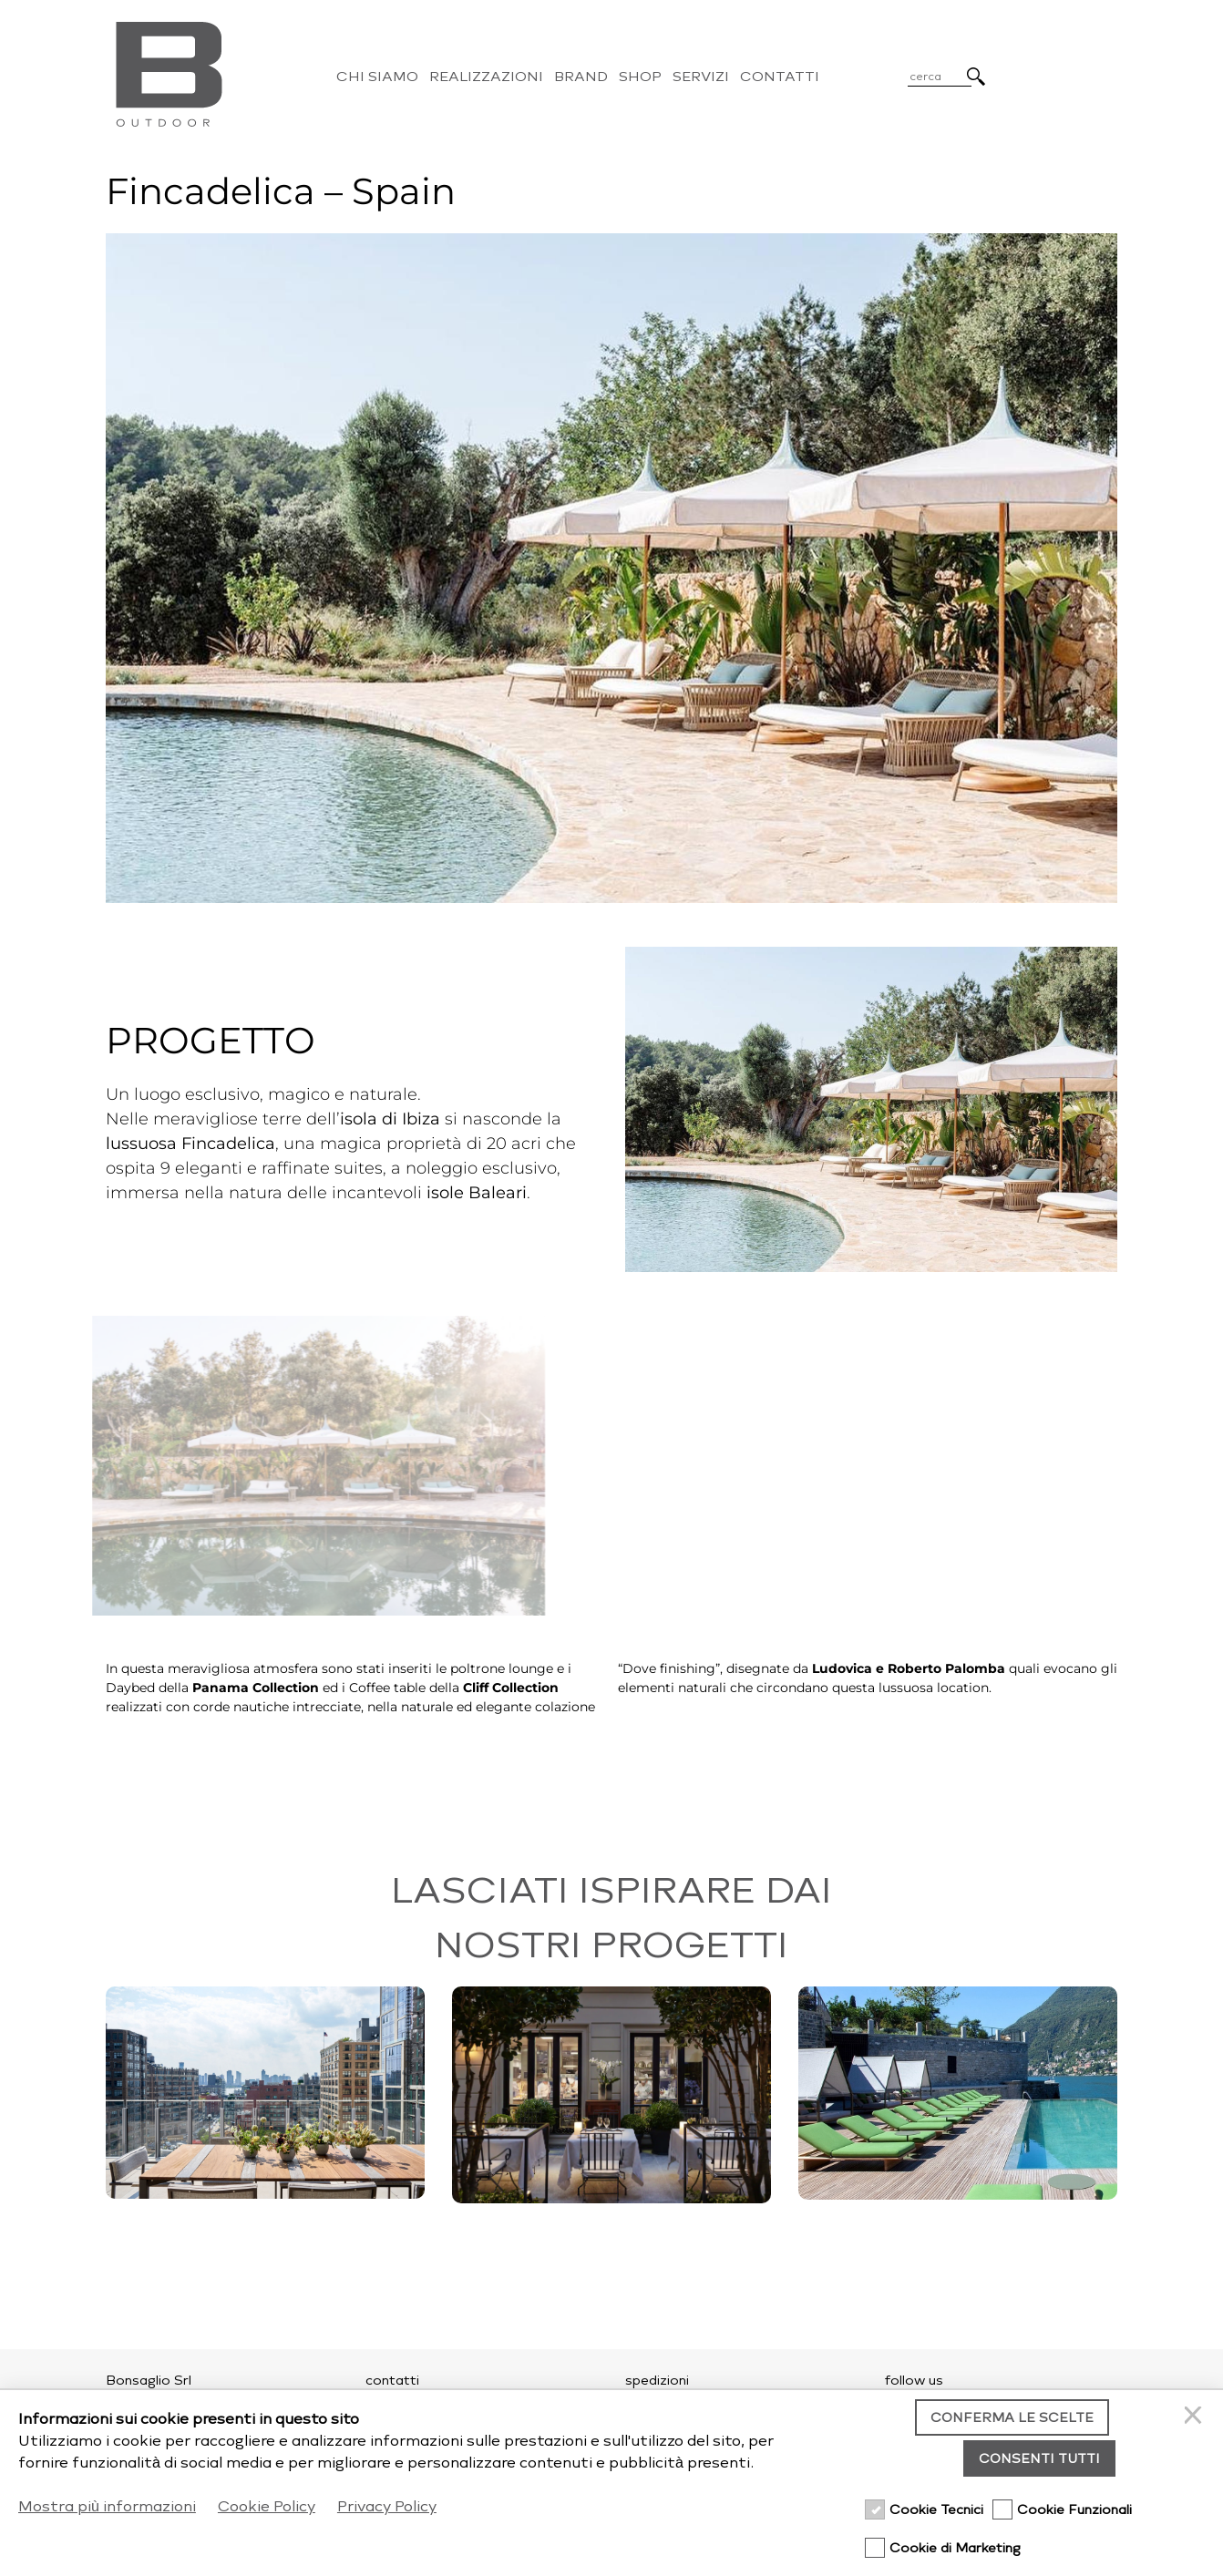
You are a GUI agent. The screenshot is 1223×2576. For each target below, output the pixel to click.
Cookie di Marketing (955, 2548)
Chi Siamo (377, 76)
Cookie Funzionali (1074, 2510)
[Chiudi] (1195, 2417)
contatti (392, 2380)
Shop (640, 76)
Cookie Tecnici (936, 2510)
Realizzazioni (486, 76)
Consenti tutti (1039, 2459)
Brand (581, 76)
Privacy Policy (387, 2506)
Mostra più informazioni (107, 2506)
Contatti (779, 76)
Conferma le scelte (1012, 2418)
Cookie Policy (266, 2506)
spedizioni (657, 2380)
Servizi (701, 76)
